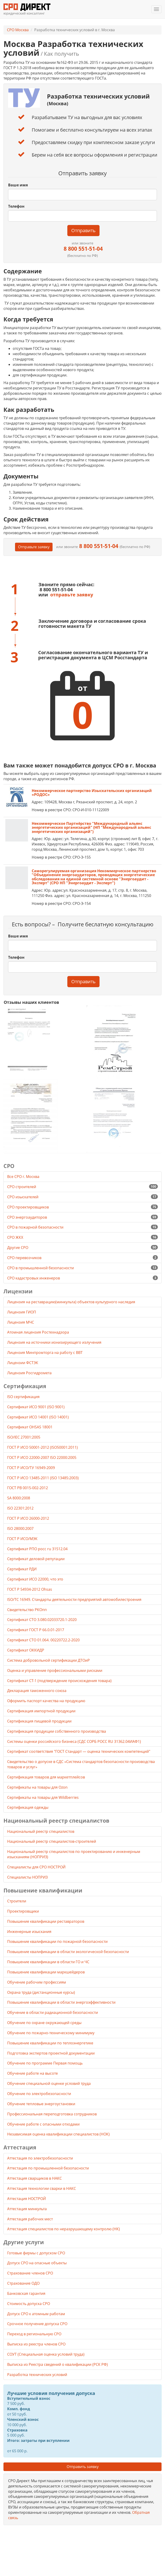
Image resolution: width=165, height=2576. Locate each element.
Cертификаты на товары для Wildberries (43, 1797)
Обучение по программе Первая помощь (45, 2063)
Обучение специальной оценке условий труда (49, 2083)
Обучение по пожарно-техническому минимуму (50, 2032)
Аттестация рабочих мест (30, 2219)
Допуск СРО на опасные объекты (37, 2262)
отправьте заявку (71, 595)
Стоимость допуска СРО (28, 2303)
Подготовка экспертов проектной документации (51, 2053)
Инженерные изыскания (29, 1931)
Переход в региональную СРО (34, 2333)
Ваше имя (18, 185)
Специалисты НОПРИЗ (27, 1877)
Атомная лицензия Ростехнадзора (38, 1332)
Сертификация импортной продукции (41, 1710)
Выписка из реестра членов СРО (36, 2344)
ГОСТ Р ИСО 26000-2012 (28, 1518)
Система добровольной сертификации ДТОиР (48, 1660)
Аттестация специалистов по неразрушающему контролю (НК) (63, 2228)
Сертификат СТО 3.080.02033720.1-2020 (42, 1619)
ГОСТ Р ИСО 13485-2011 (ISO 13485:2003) (43, 1477)
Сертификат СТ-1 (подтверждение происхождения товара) (59, 1680)
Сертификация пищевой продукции (39, 1721)
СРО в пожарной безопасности (35, 1227)
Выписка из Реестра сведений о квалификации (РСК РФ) (57, 2364)
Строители (16, 1901)
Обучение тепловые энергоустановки (41, 2103)
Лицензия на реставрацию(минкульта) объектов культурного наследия (71, 1301)
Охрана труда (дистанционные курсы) (41, 1992)
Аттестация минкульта (27, 2208)
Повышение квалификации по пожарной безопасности (57, 1941)
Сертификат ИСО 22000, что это (35, 1579)
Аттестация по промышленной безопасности (48, 2168)
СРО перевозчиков (24, 1257)
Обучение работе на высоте (32, 2073)
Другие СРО (18, 1247)
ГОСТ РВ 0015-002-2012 (27, 1487)
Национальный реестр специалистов (40, 1831)
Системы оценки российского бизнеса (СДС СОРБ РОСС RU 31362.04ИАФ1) (74, 1741)
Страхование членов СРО (30, 2273)
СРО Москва (18, 29)
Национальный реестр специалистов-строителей (51, 1841)
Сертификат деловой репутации (36, 1558)
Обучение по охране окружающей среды (44, 2022)
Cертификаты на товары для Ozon (37, 1787)
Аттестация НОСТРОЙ (26, 2198)
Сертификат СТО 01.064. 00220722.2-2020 (43, 1639)
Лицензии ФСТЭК (22, 1362)
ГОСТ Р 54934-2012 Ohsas (29, 1589)
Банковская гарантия (26, 2293)
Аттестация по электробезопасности (40, 2158)
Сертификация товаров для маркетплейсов (46, 1777)
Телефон (16, 206)
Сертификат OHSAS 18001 (30, 1427)
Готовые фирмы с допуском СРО (36, 2253)
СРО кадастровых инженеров (34, 1278)
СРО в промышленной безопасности (41, 1267)
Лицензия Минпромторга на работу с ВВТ (45, 1352)
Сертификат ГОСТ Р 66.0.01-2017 (35, 1629)
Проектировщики (23, 1911)
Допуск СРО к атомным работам (36, 2313)
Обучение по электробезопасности (39, 2093)
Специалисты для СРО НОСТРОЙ (36, 1867)
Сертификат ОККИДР (25, 1650)
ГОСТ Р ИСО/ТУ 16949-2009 (31, 1467)
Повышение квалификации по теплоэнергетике (50, 2043)
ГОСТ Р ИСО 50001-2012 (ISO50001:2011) (42, 1447)
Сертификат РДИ (22, 1568)
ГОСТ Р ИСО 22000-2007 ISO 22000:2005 (41, 1457)
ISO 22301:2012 (20, 1508)
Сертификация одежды (27, 1807)
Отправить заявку (83, 2466)
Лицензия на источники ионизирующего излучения (54, 1342)
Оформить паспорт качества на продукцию (46, 1700)
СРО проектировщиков (28, 1207)
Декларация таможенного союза (36, 1690)
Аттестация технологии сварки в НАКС (41, 2188)
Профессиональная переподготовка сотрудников (52, 2114)
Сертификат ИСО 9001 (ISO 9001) (36, 1406)
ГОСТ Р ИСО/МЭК (22, 1538)
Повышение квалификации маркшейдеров (46, 1972)
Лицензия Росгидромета (29, 1372)
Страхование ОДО (23, 2283)
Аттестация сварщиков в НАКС (34, 2178)
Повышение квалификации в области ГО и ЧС (48, 1961)
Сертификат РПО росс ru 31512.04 (37, 1548)
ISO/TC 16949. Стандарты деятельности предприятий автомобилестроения (74, 1599)
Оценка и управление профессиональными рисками (54, 1670)
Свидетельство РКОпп (27, 1609)
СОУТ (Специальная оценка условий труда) (45, 2354)
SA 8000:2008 (18, 1498)
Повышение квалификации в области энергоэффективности (61, 2002)
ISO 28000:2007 (20, 1528)
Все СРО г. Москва (23, 1176)
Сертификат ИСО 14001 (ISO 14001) (38, 1417)
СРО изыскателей (23, 1196)
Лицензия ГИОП (21, 1312)
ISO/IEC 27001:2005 (23, 1437)
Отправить (83, 230)
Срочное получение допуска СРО (37, 2323)
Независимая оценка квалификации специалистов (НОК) (58, 2134)
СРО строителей (22, 1186)
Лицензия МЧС (20, 1322)
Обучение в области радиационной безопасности (52, 2012)
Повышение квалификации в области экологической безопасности (68, 1951)
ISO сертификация (23, 1396)
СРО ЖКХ (15, 1237)
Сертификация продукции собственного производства (56, 1731)
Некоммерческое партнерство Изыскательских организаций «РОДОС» (92, 792)
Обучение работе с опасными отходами (43, 2124)
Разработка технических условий (37, 2374)
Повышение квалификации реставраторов (45, 1921)
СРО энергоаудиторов (27, 1217)
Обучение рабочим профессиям (36, 1982)
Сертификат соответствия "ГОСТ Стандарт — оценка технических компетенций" (78, 1751)
